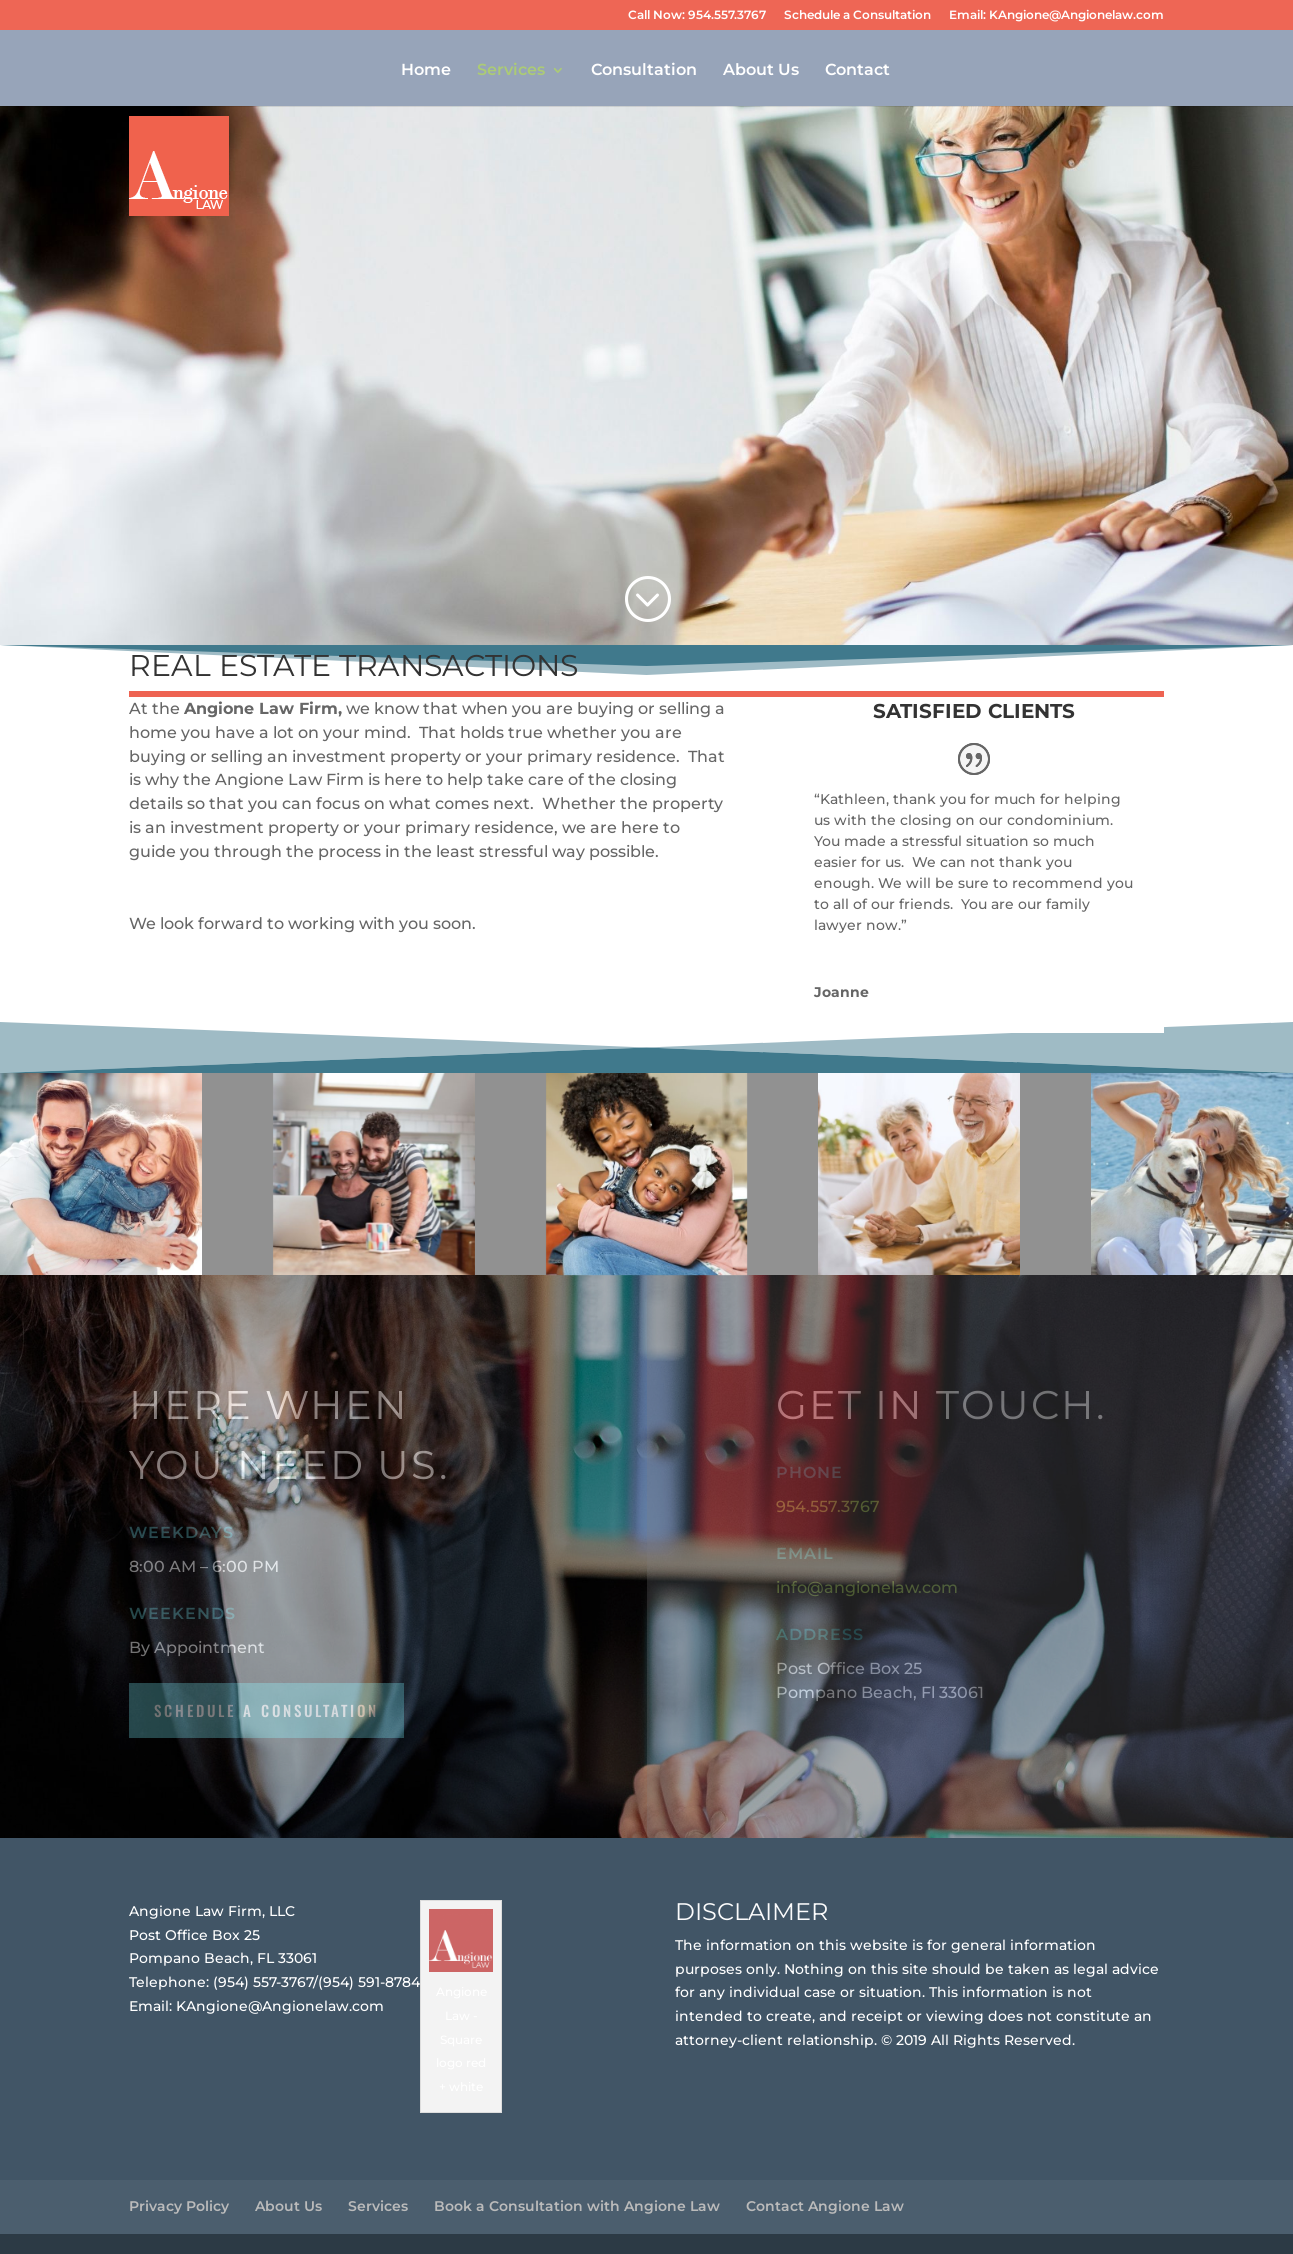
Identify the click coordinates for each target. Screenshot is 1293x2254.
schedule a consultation (266, 1710)
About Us (761, 71)
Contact (857, 71)
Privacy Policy (179, 2206)
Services (511, 71)
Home (426, 71)
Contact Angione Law (825, 2206)
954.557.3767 (828, 1506)
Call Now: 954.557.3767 (697, 15)
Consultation (644, 71)
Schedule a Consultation (857, 15)
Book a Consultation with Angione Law (577, 2206)
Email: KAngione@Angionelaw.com (1056, 15)
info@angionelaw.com (867, 1587)
